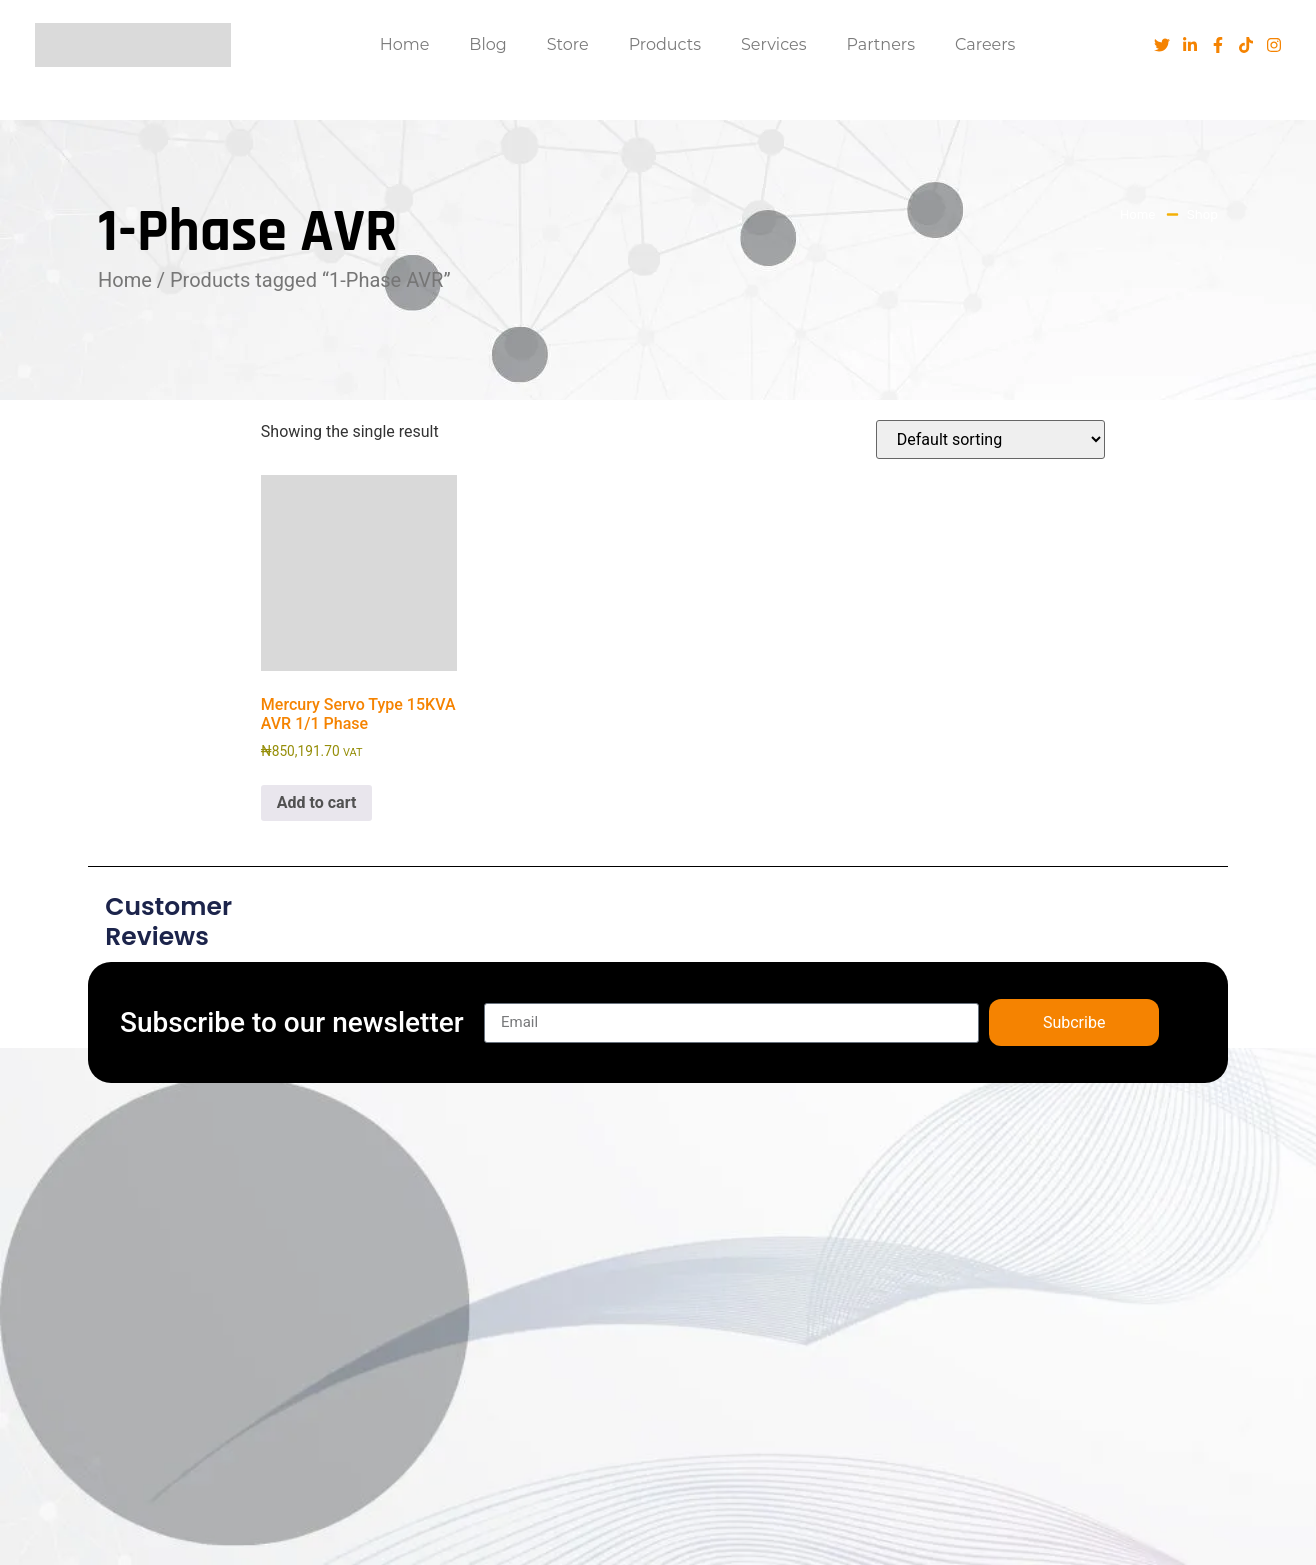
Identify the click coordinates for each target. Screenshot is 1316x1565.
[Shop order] (990, 439)
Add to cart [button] (317, 802)
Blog (487, 44)
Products (665, 44)
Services (773, 44)
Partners (881, 44)
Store (568, 44)
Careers (985, 44)
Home (405, 44)
